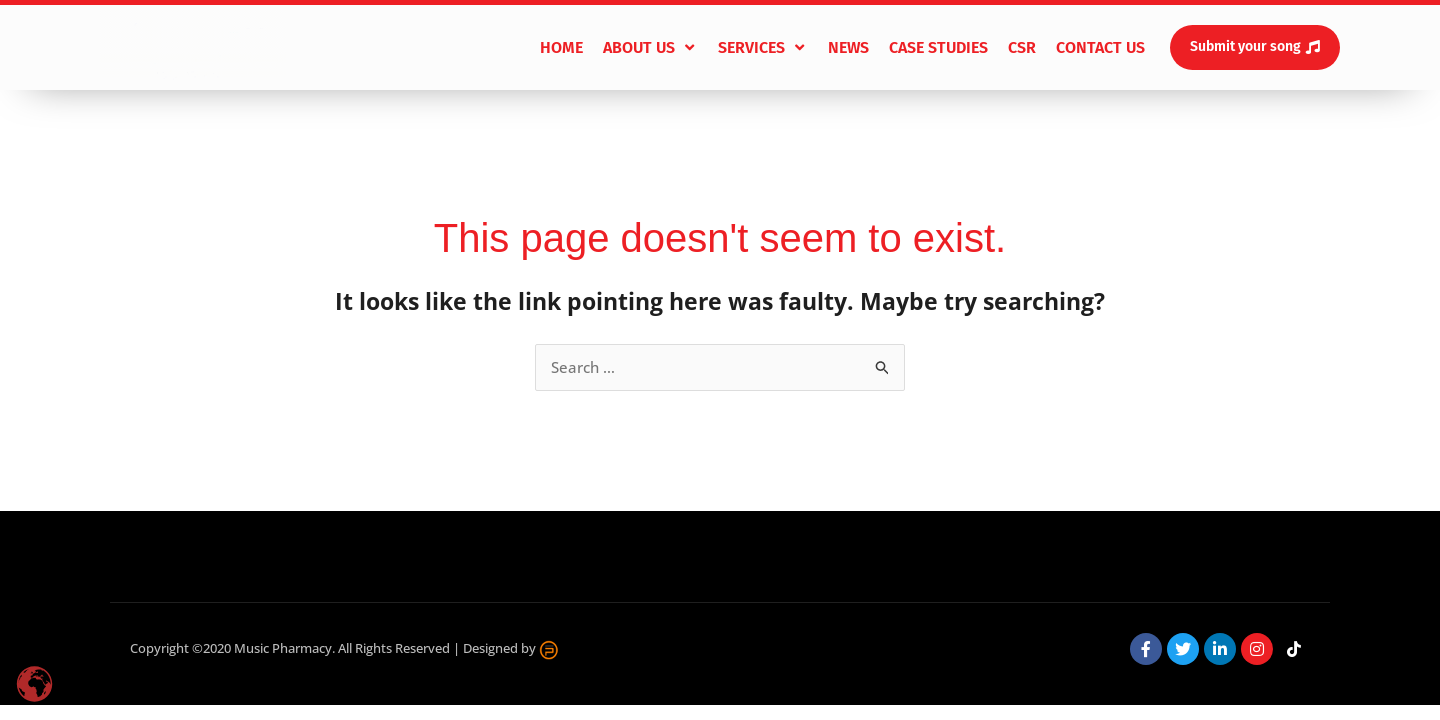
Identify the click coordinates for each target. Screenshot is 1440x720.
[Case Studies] (938, 47)
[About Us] (650, 47)
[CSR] (1022, 47)
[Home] (561, 47)
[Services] (763, 47)
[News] (848, 47)
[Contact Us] (1100, 47)
